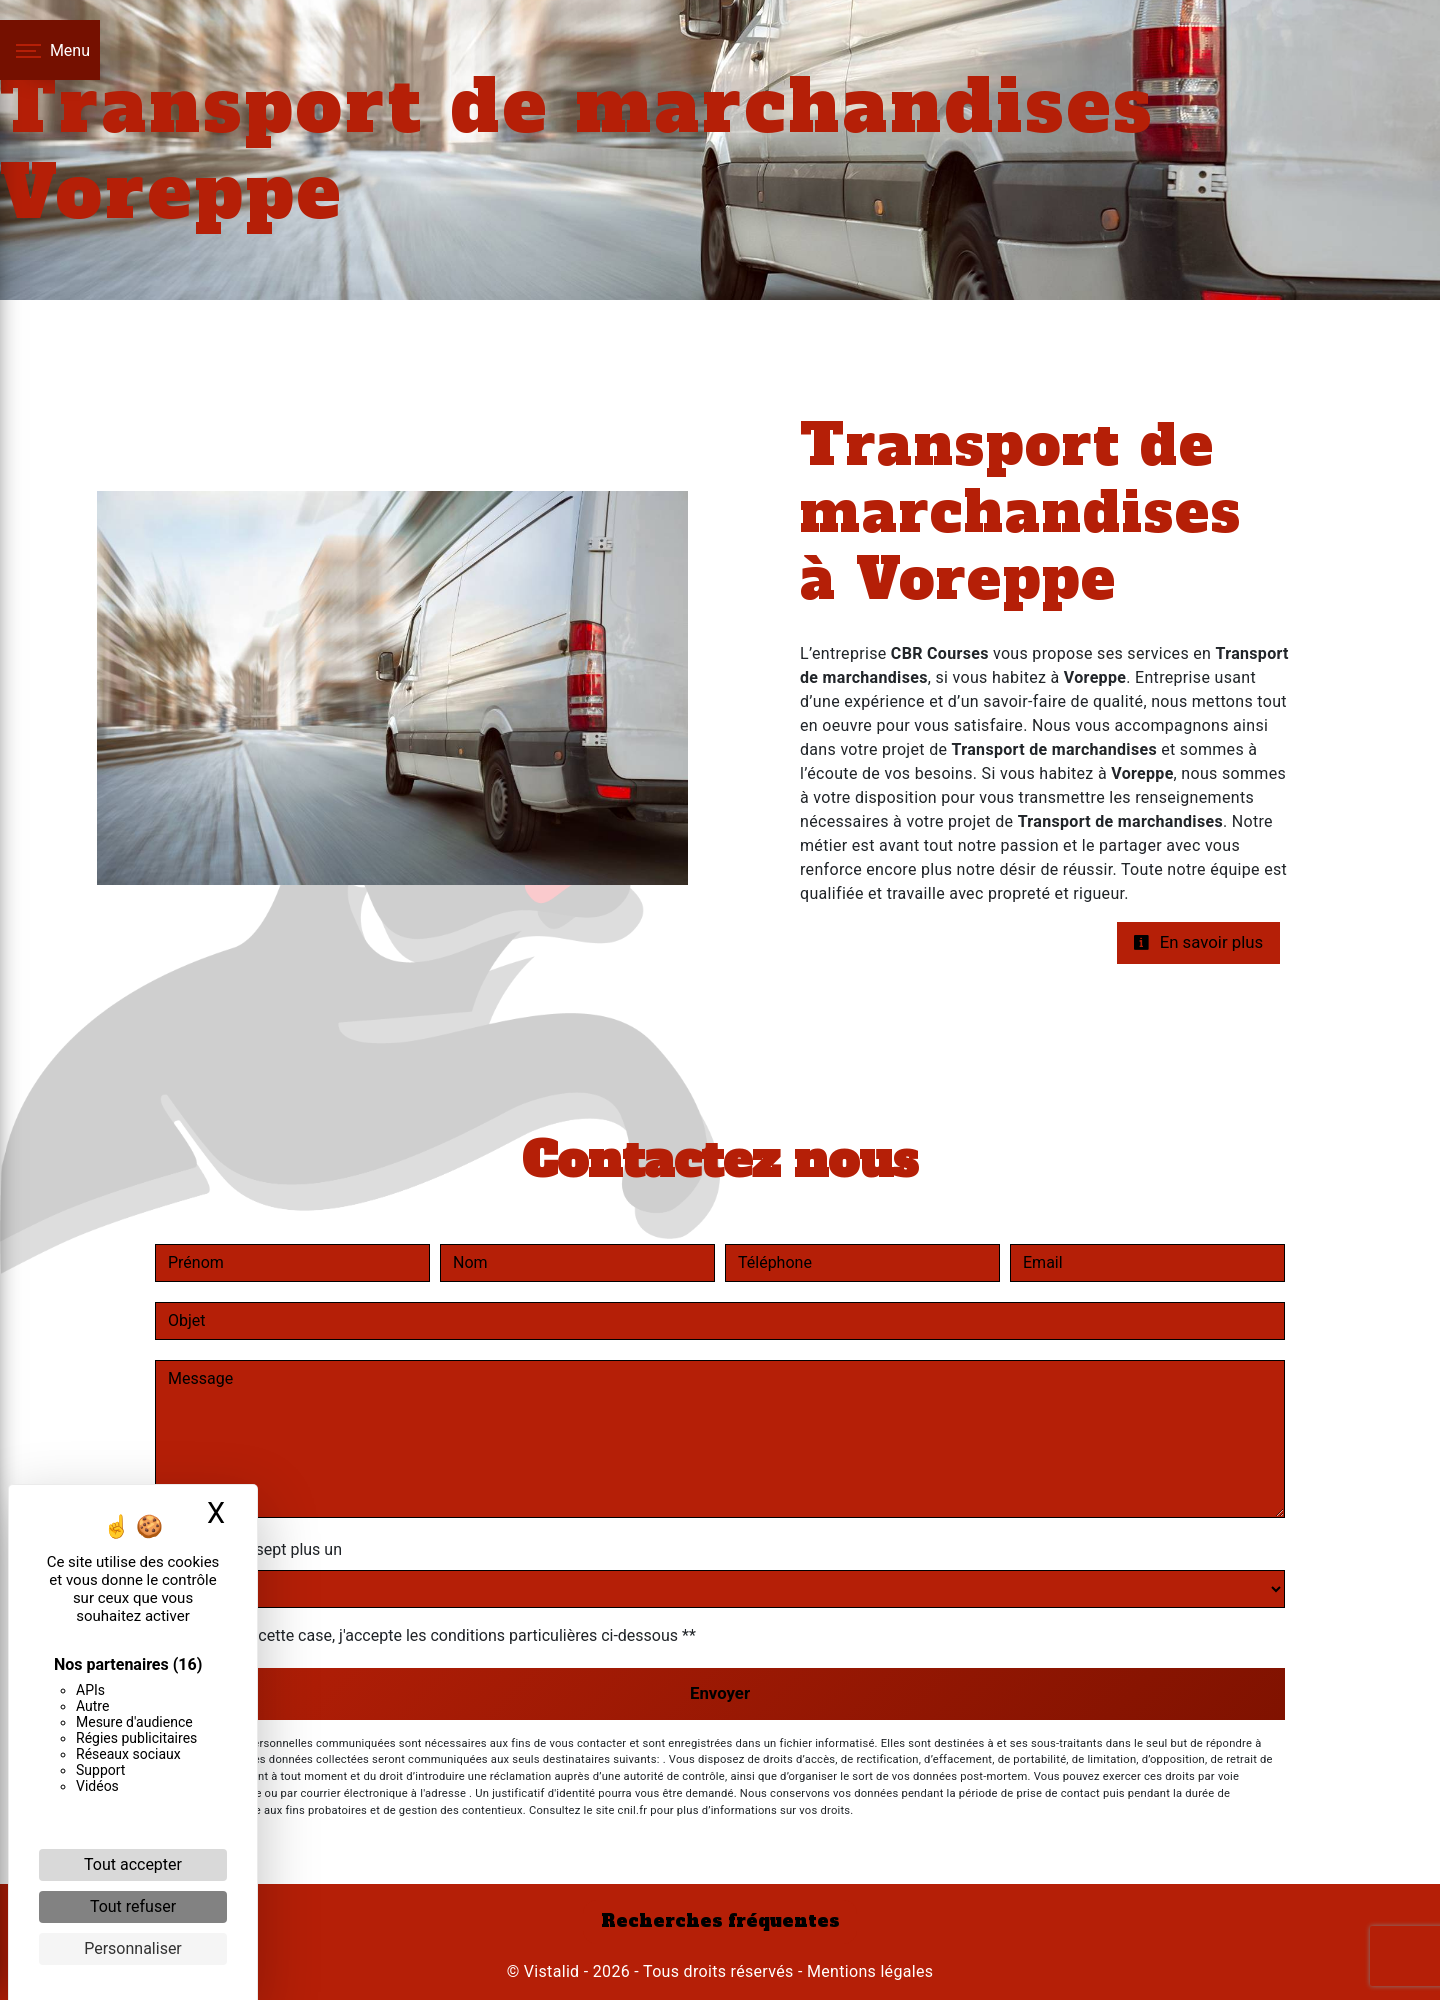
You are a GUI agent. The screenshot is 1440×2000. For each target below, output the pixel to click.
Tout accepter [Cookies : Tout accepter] (133, 1864)
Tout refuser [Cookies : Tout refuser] (133, 1906)
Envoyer (720, 1693)
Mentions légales (868, 1971)
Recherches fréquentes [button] (720, 1921)
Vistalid (552, 1971)
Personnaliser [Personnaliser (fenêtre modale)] (133, 1948)
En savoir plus (1198, 942)
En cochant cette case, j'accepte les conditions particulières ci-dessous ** (435, 1635)
